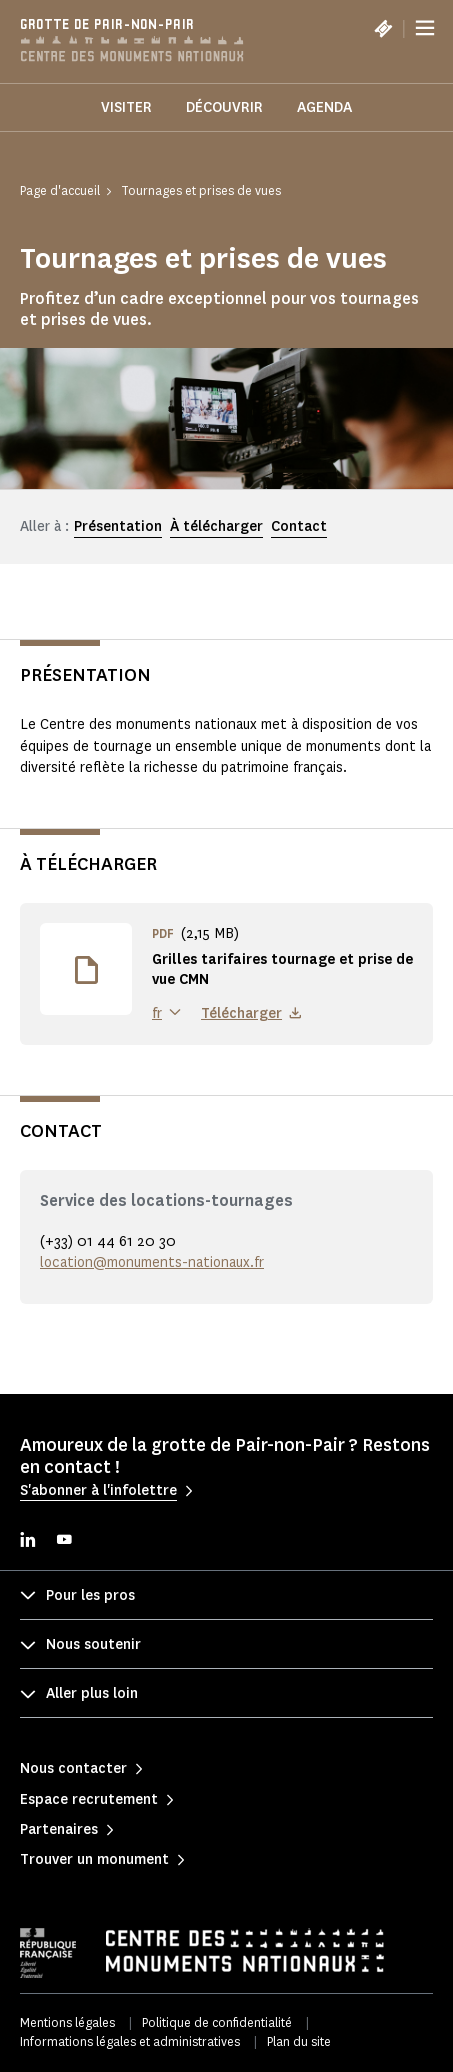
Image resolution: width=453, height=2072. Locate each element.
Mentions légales (67, 2022)
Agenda (324, 107)
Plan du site (299, 2041)
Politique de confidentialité (217, 2022)
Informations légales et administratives (130, 2041)
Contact (299, 526)
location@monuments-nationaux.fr (152, 1262)
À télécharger (216, 526)
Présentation (118, 526)
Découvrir (224, 107)
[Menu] (425, 28)
